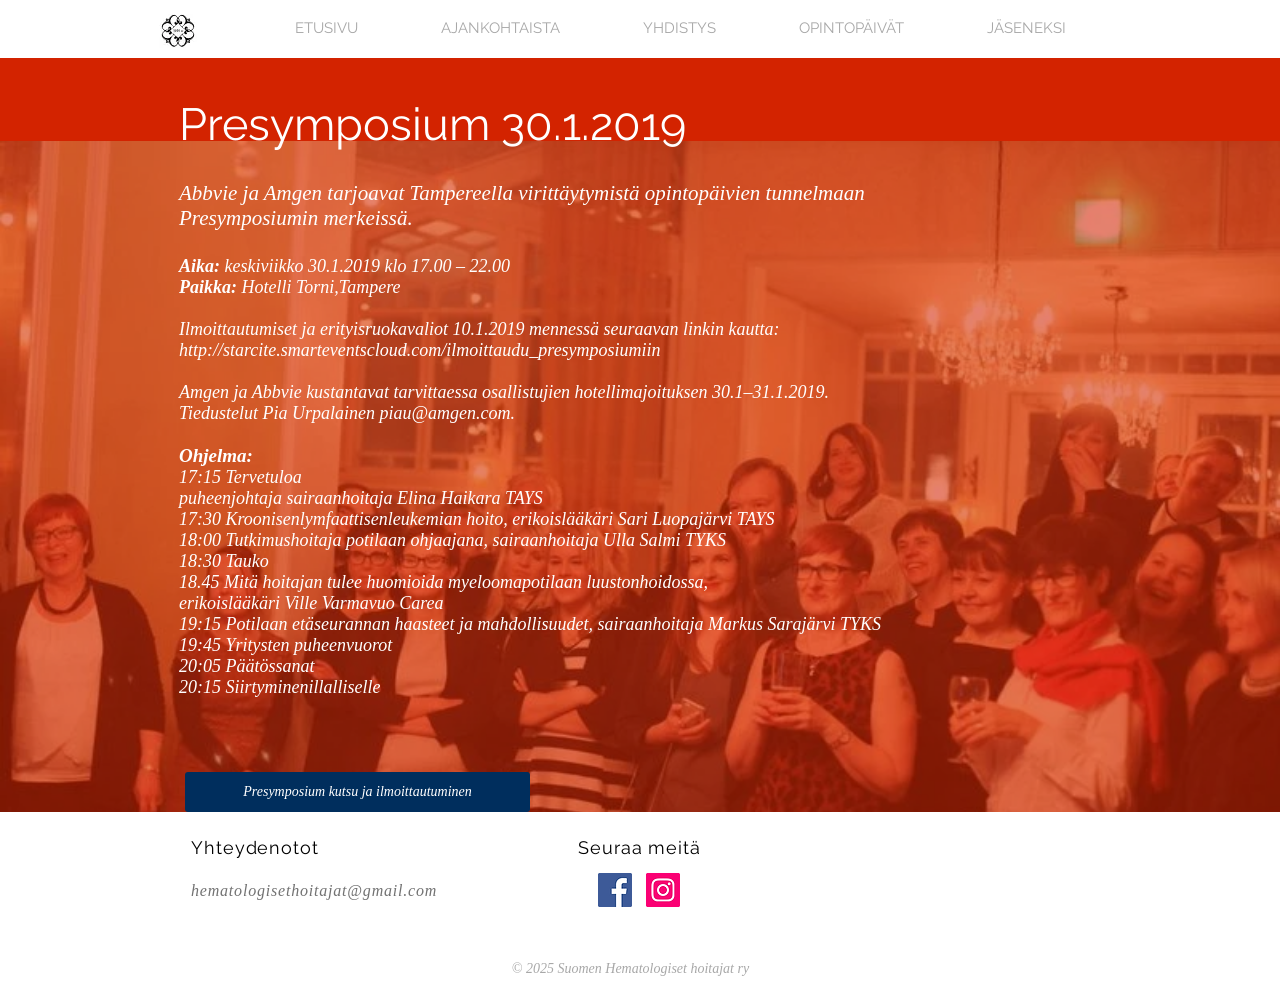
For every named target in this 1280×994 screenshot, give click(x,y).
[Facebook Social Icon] (615, 890)
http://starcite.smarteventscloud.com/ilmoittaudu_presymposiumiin (420, 350)
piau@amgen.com (445, 413)
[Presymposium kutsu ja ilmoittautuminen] (357, 792)
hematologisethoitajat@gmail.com (314, 890)
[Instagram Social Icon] (663, 890)
